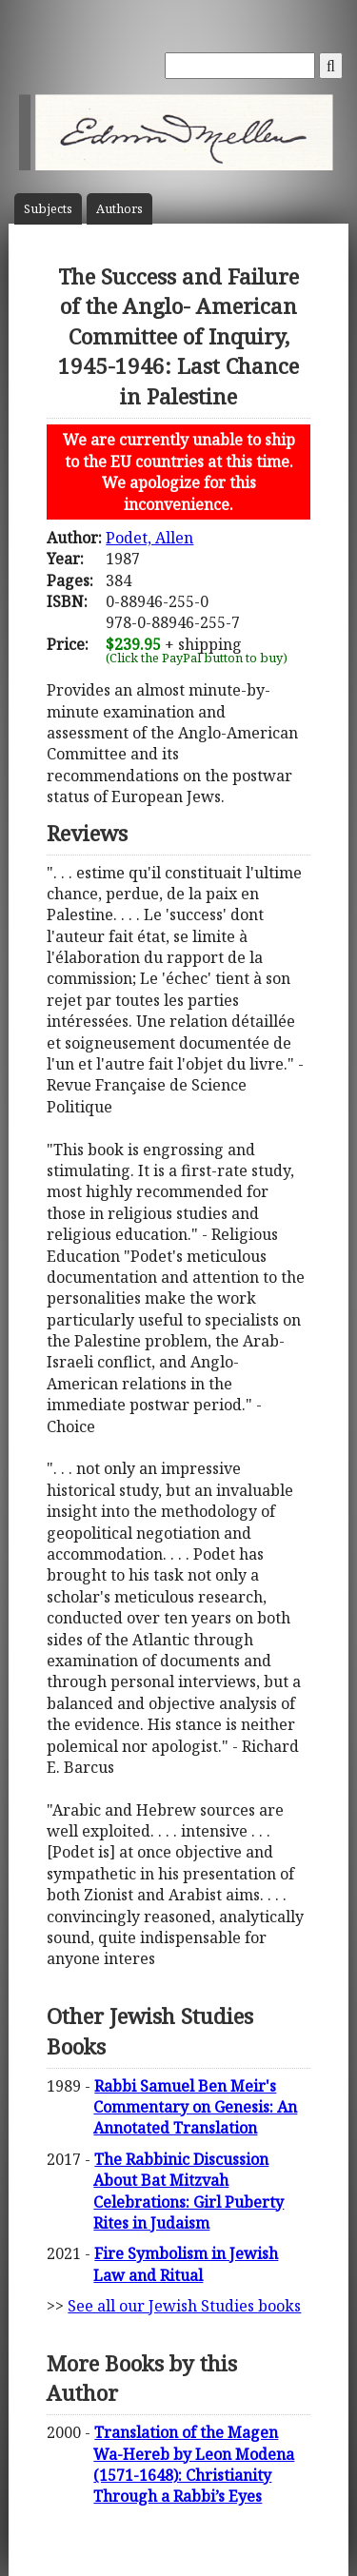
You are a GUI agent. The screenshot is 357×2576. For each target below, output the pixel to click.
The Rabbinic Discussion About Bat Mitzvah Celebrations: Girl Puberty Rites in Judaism (188, 2191)
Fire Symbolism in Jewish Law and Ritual (185, 2264)
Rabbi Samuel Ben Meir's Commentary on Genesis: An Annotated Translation (195, 2107)
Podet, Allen (149, 537)
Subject (48, 209)
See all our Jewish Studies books (184, 2305)
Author (119, 209)
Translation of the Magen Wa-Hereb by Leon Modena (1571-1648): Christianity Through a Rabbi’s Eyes (193, 2464)
